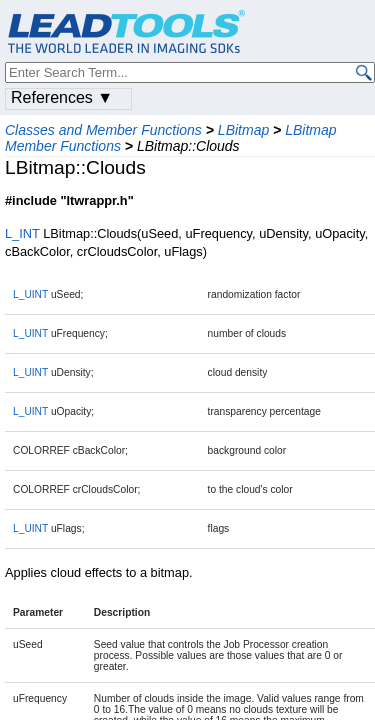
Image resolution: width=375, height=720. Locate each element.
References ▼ (62, 97)
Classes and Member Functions (103, 130)
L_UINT (30, 294)
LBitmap (243, 130)
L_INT (22, 233)
